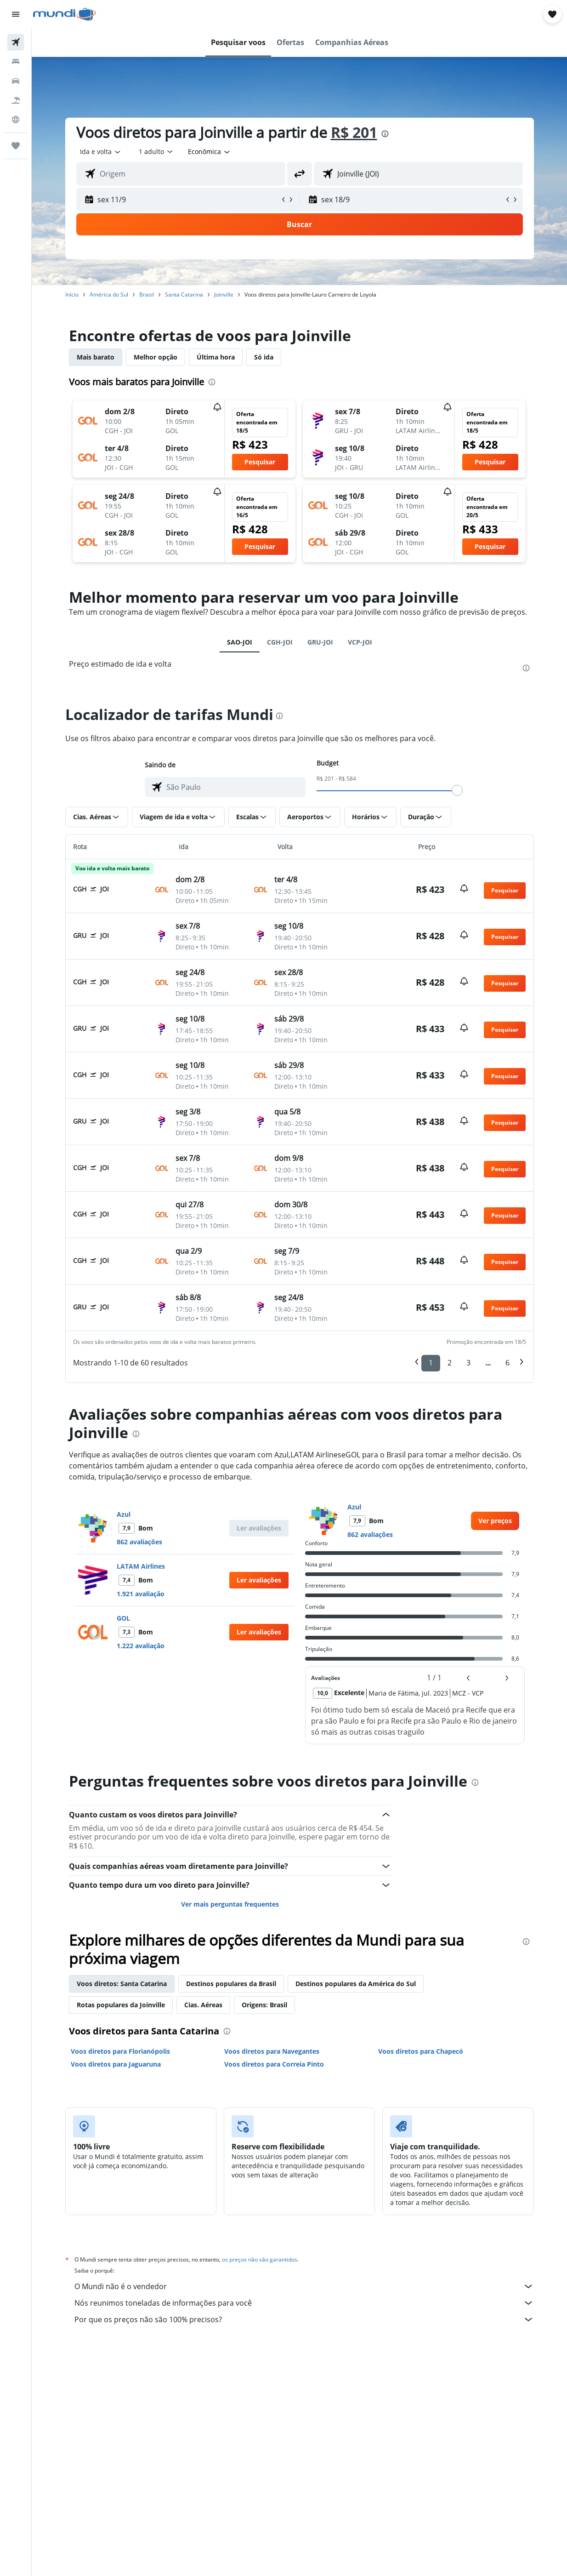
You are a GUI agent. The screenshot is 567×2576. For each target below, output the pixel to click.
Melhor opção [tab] (155, 357)
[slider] (457, 790)
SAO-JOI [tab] (239, 642)
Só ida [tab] (263, 357)
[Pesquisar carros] (16, 81)
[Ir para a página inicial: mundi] (64, 14)
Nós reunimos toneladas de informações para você (304, 2302)
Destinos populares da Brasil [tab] (231, 1983)
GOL (123, 1618)
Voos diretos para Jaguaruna (116, 2064)
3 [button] (468, 1363)
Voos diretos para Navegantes (271, 2051)
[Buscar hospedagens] (16, 61)
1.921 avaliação (140, 1593)
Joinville (223, 294)
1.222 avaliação (140, 1645)
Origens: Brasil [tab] (264, 2004)
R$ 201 (354, 132)
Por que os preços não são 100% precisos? (304, 2319)
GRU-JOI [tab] (320, 642)
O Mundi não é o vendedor (304, 2286)
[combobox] (209, 151)
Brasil (146, 294)
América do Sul (109, 294)
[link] (495, 1521)
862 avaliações (139, 1541)
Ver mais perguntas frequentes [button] (230, 1904)
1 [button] (431, 1363)
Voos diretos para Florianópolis (120, 2051)
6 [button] (507, 1363)
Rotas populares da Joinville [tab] (121, 2004)
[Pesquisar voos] (16, 42)
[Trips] (16, 146)
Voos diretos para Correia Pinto (274, 2064)
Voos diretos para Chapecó (420, 2051)
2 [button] (450, 1363)
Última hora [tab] (216, 357)
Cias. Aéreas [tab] (203, 2004)
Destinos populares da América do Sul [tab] (355, 1983)
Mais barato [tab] (95, 357)
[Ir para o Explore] (16, 119)
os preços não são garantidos (259, 2259)
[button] (16, 14)
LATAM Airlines (141, 1566)
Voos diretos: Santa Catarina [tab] (122, 1983)
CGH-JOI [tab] (280, 642)
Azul (123, 1514)
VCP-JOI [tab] (360, 642)
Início (72, 294)
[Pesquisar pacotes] (16, 100)
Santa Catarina (184, 294)
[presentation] (385, 134)
